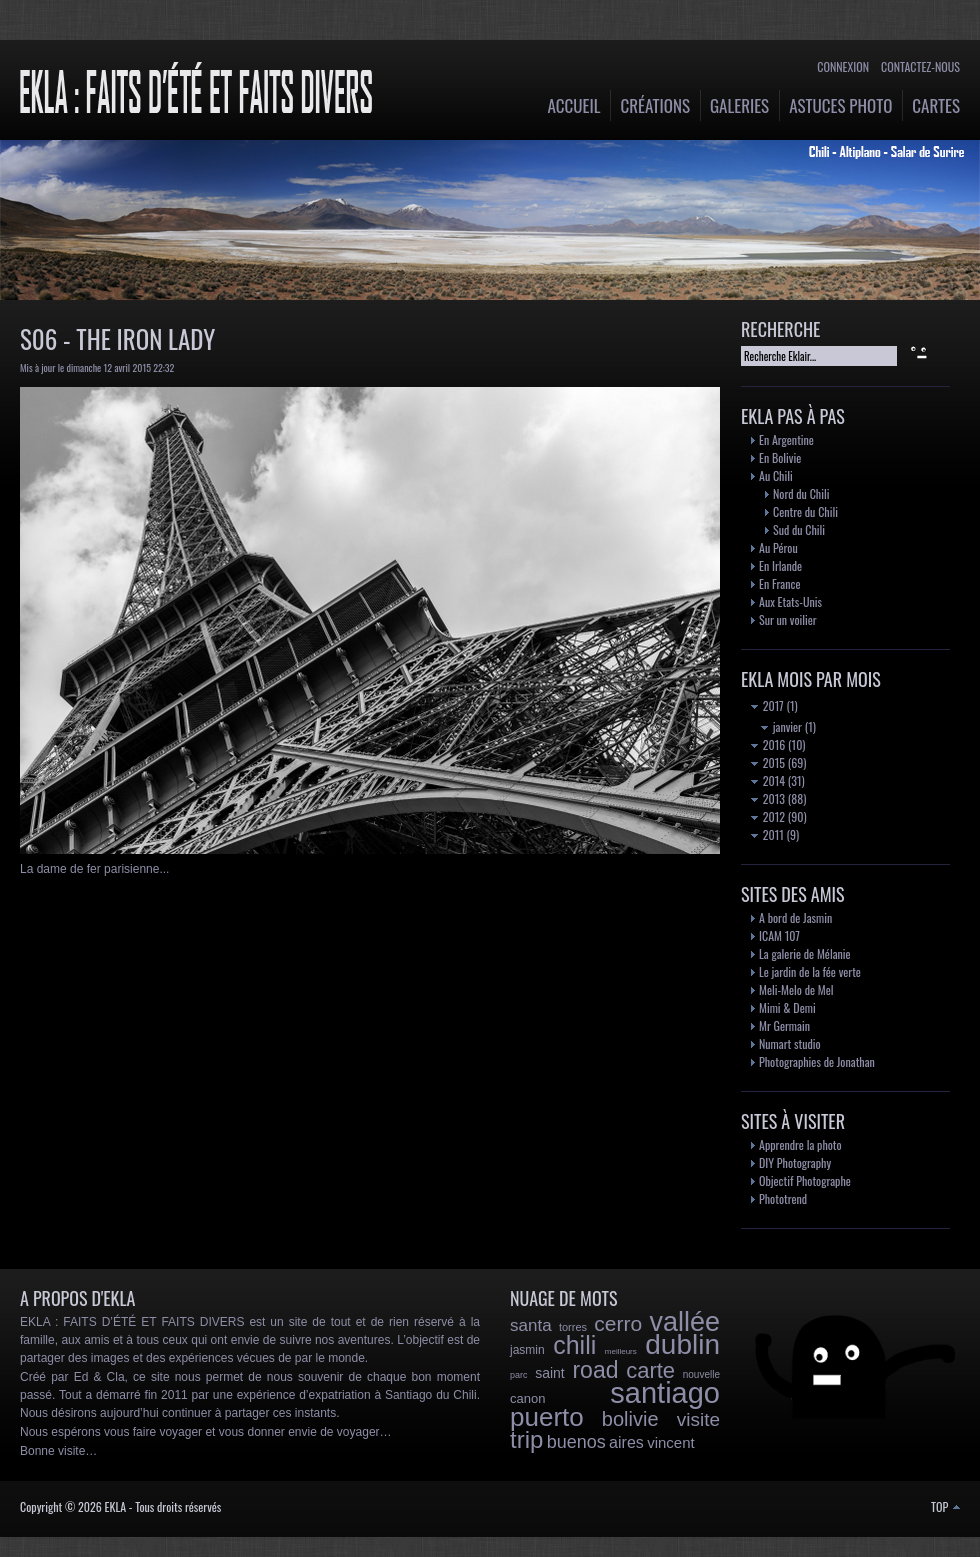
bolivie (630, 1419)
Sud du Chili (799, 529)
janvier (781, 726)
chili (574, 1345)
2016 (768, 744)
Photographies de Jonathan (817, 1061)
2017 (767, 705)
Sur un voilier (788, 619)
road (595, 1370)
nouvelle (701, 1374)
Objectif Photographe (805, 1180)
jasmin (527, 1350)
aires (626, 1442)
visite (698, 1419)
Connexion (843, 66)
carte (650, 1370)
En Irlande (780, 565)
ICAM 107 (779, 935)
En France (779, 583)
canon (527, 1398)
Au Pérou (778, 547)
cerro (618, 1323)
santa (531, 1325)
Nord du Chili (801, 493)
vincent (671, 1442)
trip (526, 1439)
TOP (945, 1506)
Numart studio (790, 1043)
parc (519, 1375)
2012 (768, 816)
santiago (665, 1393)
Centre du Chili (805, 511)
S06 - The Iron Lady (117, 338)
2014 (768, 780)
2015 (768, 762)
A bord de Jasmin (795, 917)
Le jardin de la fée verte (810, 971)
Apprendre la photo (800, 1144)
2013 (768, 798)
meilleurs (621, 1351)
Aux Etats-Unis (790, 601)
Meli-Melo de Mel (796, 989)
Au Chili (776, 475)
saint (550, 1373)
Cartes (936, 105)
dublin (682, 1344)
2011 (767, 834)
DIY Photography (795, 1162)
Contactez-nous (920, 66)
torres (573, 1327)
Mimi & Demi (787, 1007)
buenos (576, 1442)
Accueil (574, 105)
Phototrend (783, 1198)
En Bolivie (780, 457)
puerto (547, 1417)
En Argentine (786, 439)
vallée (684, 1322)
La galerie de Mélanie (805, 953)
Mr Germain (784, 1025)
